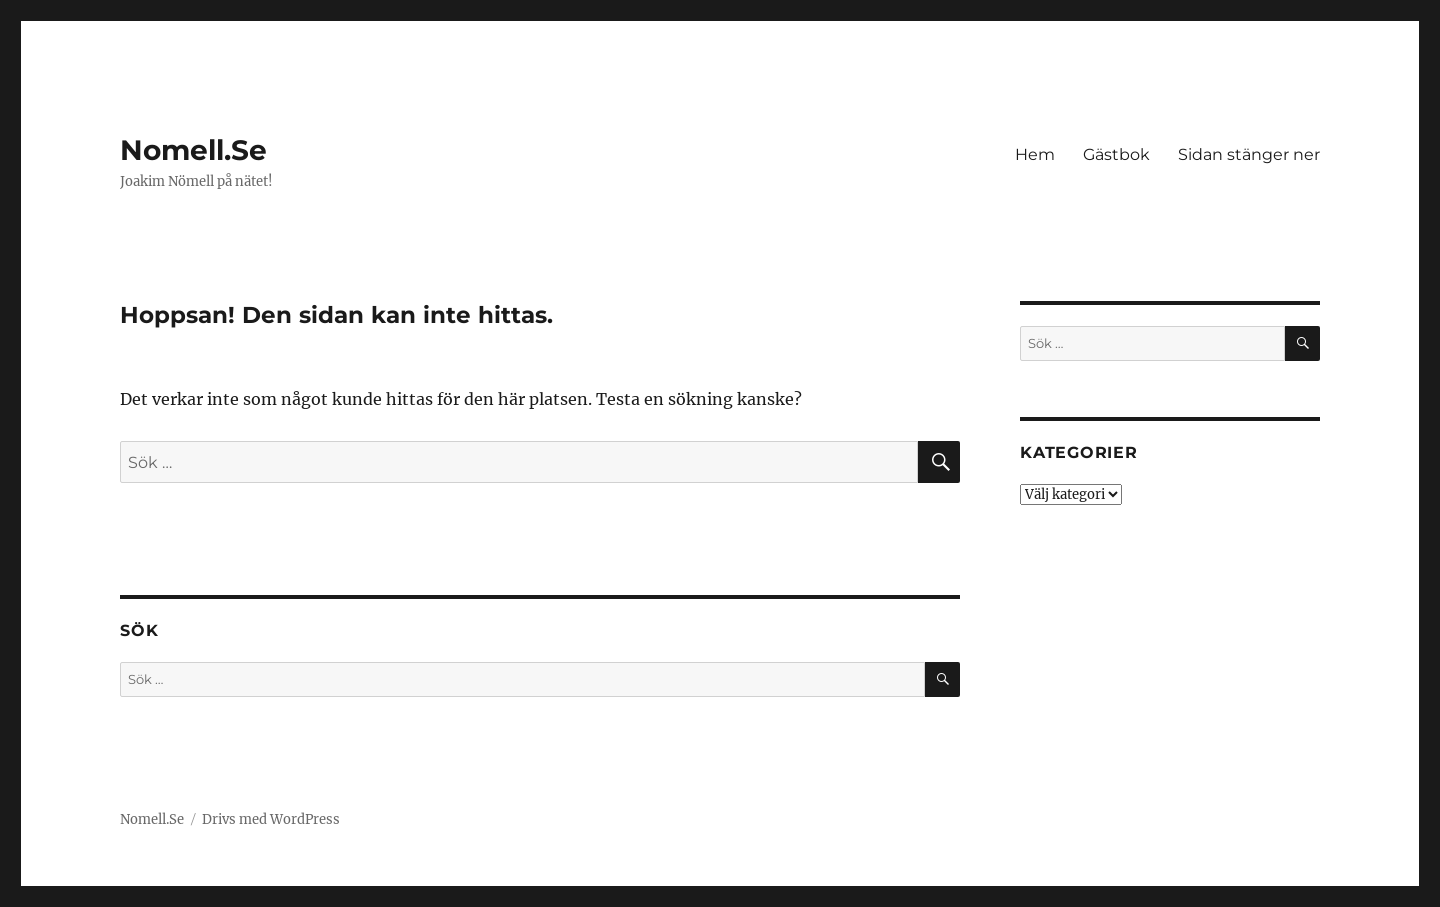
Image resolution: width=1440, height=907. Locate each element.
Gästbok (1116, 154)
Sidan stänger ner (1249, 154)
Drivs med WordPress (271, 819)
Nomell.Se (193, 150)
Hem (1035, 154)
